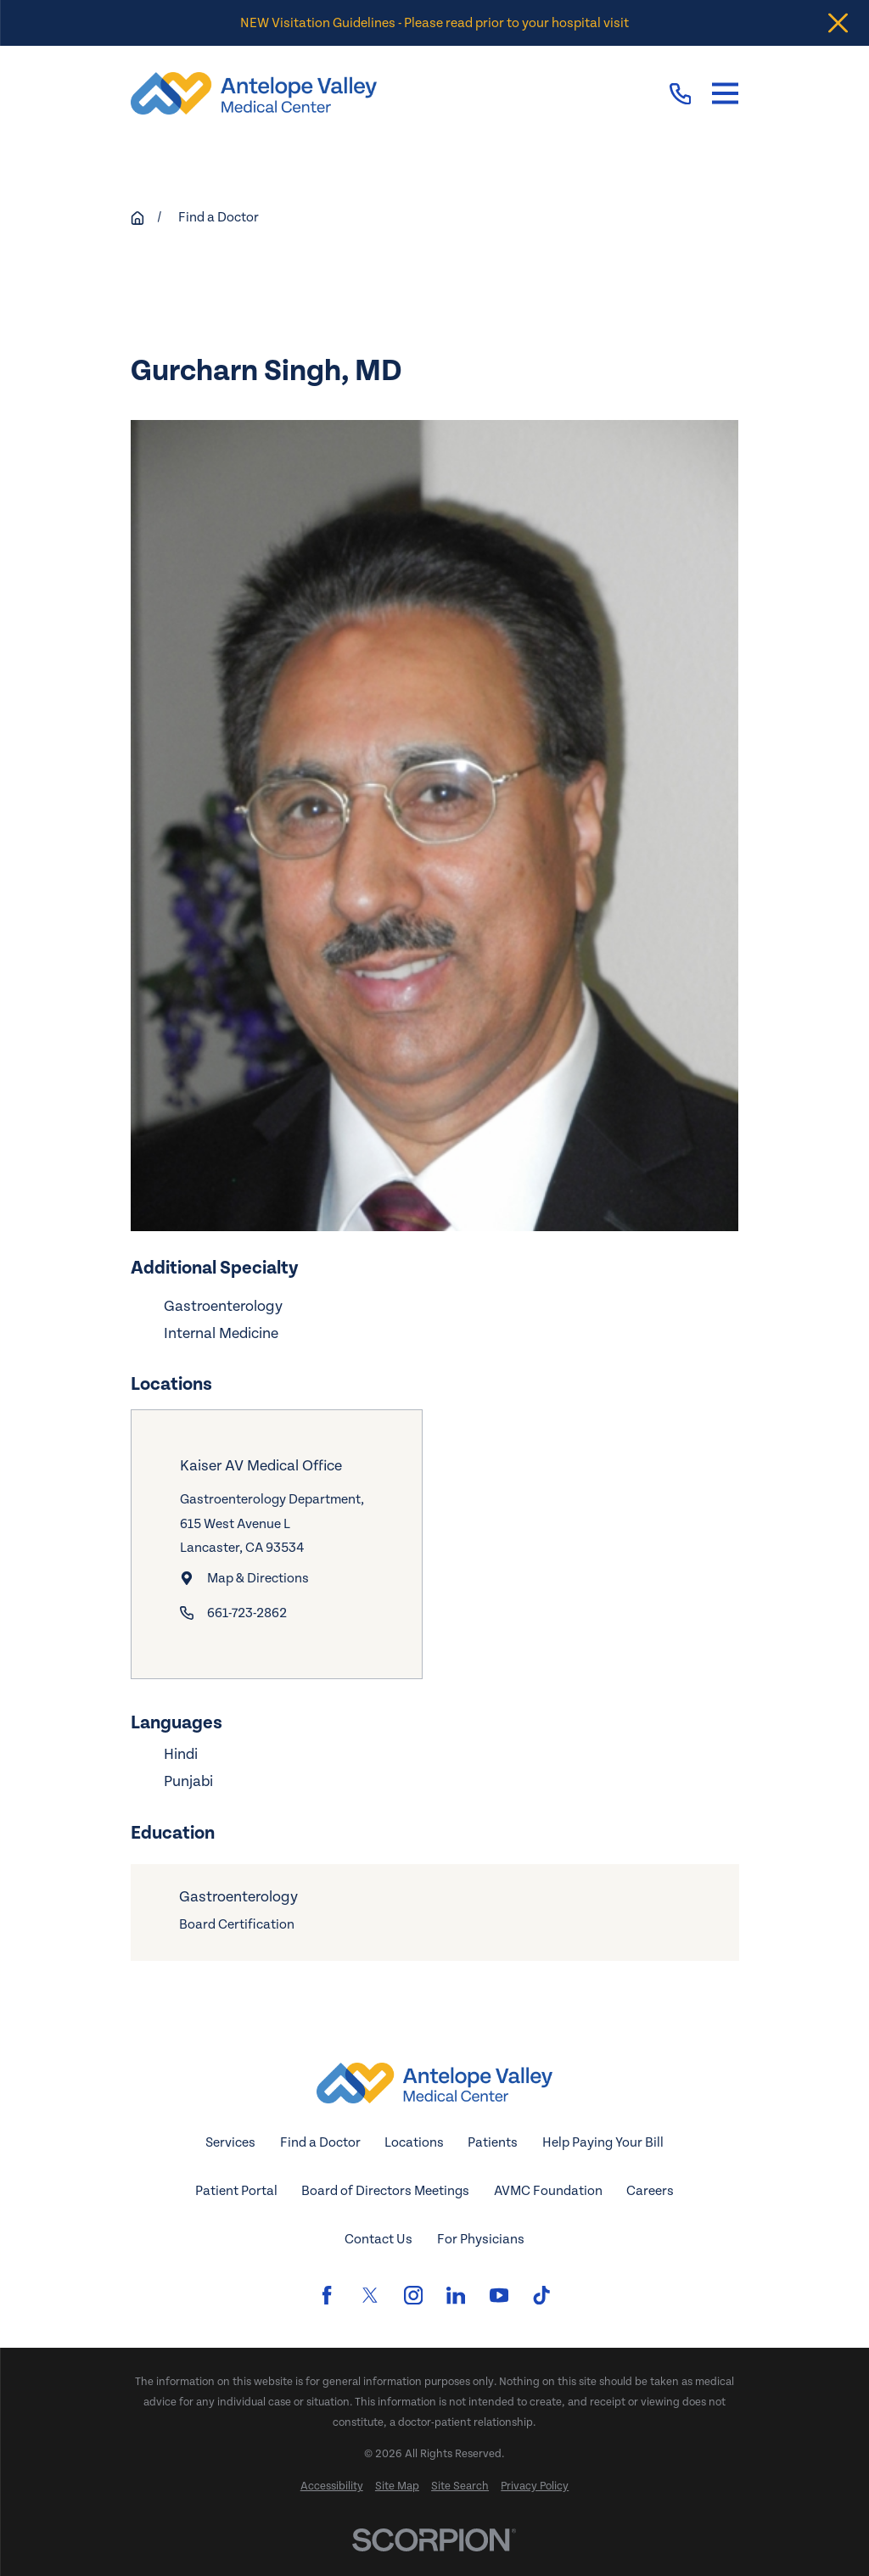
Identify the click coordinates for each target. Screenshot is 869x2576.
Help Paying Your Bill (603, 2142)
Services (230, 2142)
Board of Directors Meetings (385, 2190)
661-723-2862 (247, 1613)
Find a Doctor (320, 2142)
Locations (414, 2142)
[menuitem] (331, 2487)
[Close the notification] (838, 23)
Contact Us (378, 2239)
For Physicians (480, 2239)
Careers (650, 2190)
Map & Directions (258, 1578)
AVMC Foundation (548, 2190)
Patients (493, 2142)
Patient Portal (236, 2190)
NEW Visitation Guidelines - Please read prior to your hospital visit (434, 23)
